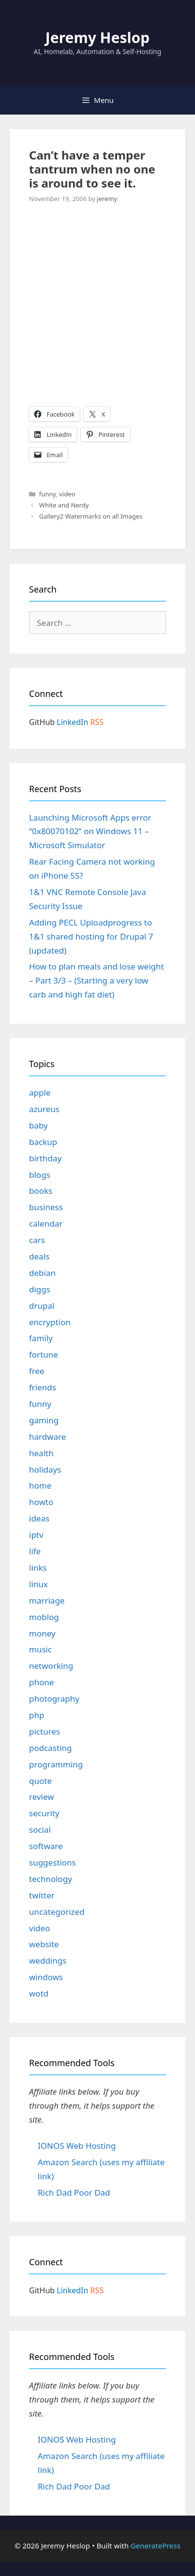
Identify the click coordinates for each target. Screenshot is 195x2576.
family (41, 1338)
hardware (47, 1436)
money (42, 1633)
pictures (44, 1731)
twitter (42, 1895)
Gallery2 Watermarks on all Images (91, 516)
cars (37, 1239)
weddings (47, 1960)
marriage (46, 1600)
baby (38, 1125)
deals (39, 1256)
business (46, 1207)
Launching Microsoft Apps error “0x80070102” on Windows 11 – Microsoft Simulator (90, 831)
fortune (43, 1354)
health (41, 1453)
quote (40, 1780)
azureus (44, 1108)
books (40, 1190)
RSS (97, 722)
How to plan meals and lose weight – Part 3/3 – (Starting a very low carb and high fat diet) (96, 980)
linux (38, 1584)
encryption (50, 1322)
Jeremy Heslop (97, 37)
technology (50, 1878)
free (37, 1370)
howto (41, 1501)
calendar (45, 1223)
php (36, 1715)
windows (46, 1977)
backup (43, 1141)
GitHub (42, 722)
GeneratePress (155, 2545)
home (40, 1485)
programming (56, 1764)
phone (41, 1682)
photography (54, 1698)
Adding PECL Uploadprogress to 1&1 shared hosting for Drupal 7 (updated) (91, 936)
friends (42, 1387)
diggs (39, 1289)
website (44, 1944)
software (46, 1846)
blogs (39, 1174)
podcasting (50, 1747)
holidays (45, 1469)
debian (42, 1272)
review (41, 1796)
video (67, 494)
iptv (36, 1534)
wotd (38, 1993)
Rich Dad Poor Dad (74, 2192)
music (40, 1649)
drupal (41, 1305)
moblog (44, 1616)
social (40, 1829)
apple (39, 1092)
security (44, 1813)
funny (47, 494)
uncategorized (57, 1911)
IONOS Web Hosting (77, 2145)
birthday (45, 1158)
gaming (44, 1420)
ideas (39, 1518)
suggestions (52, 1862)
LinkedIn (72, 722)
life (35, 1551)
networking (51, 1665)
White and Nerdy (64, 505)
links (38, 1567)
